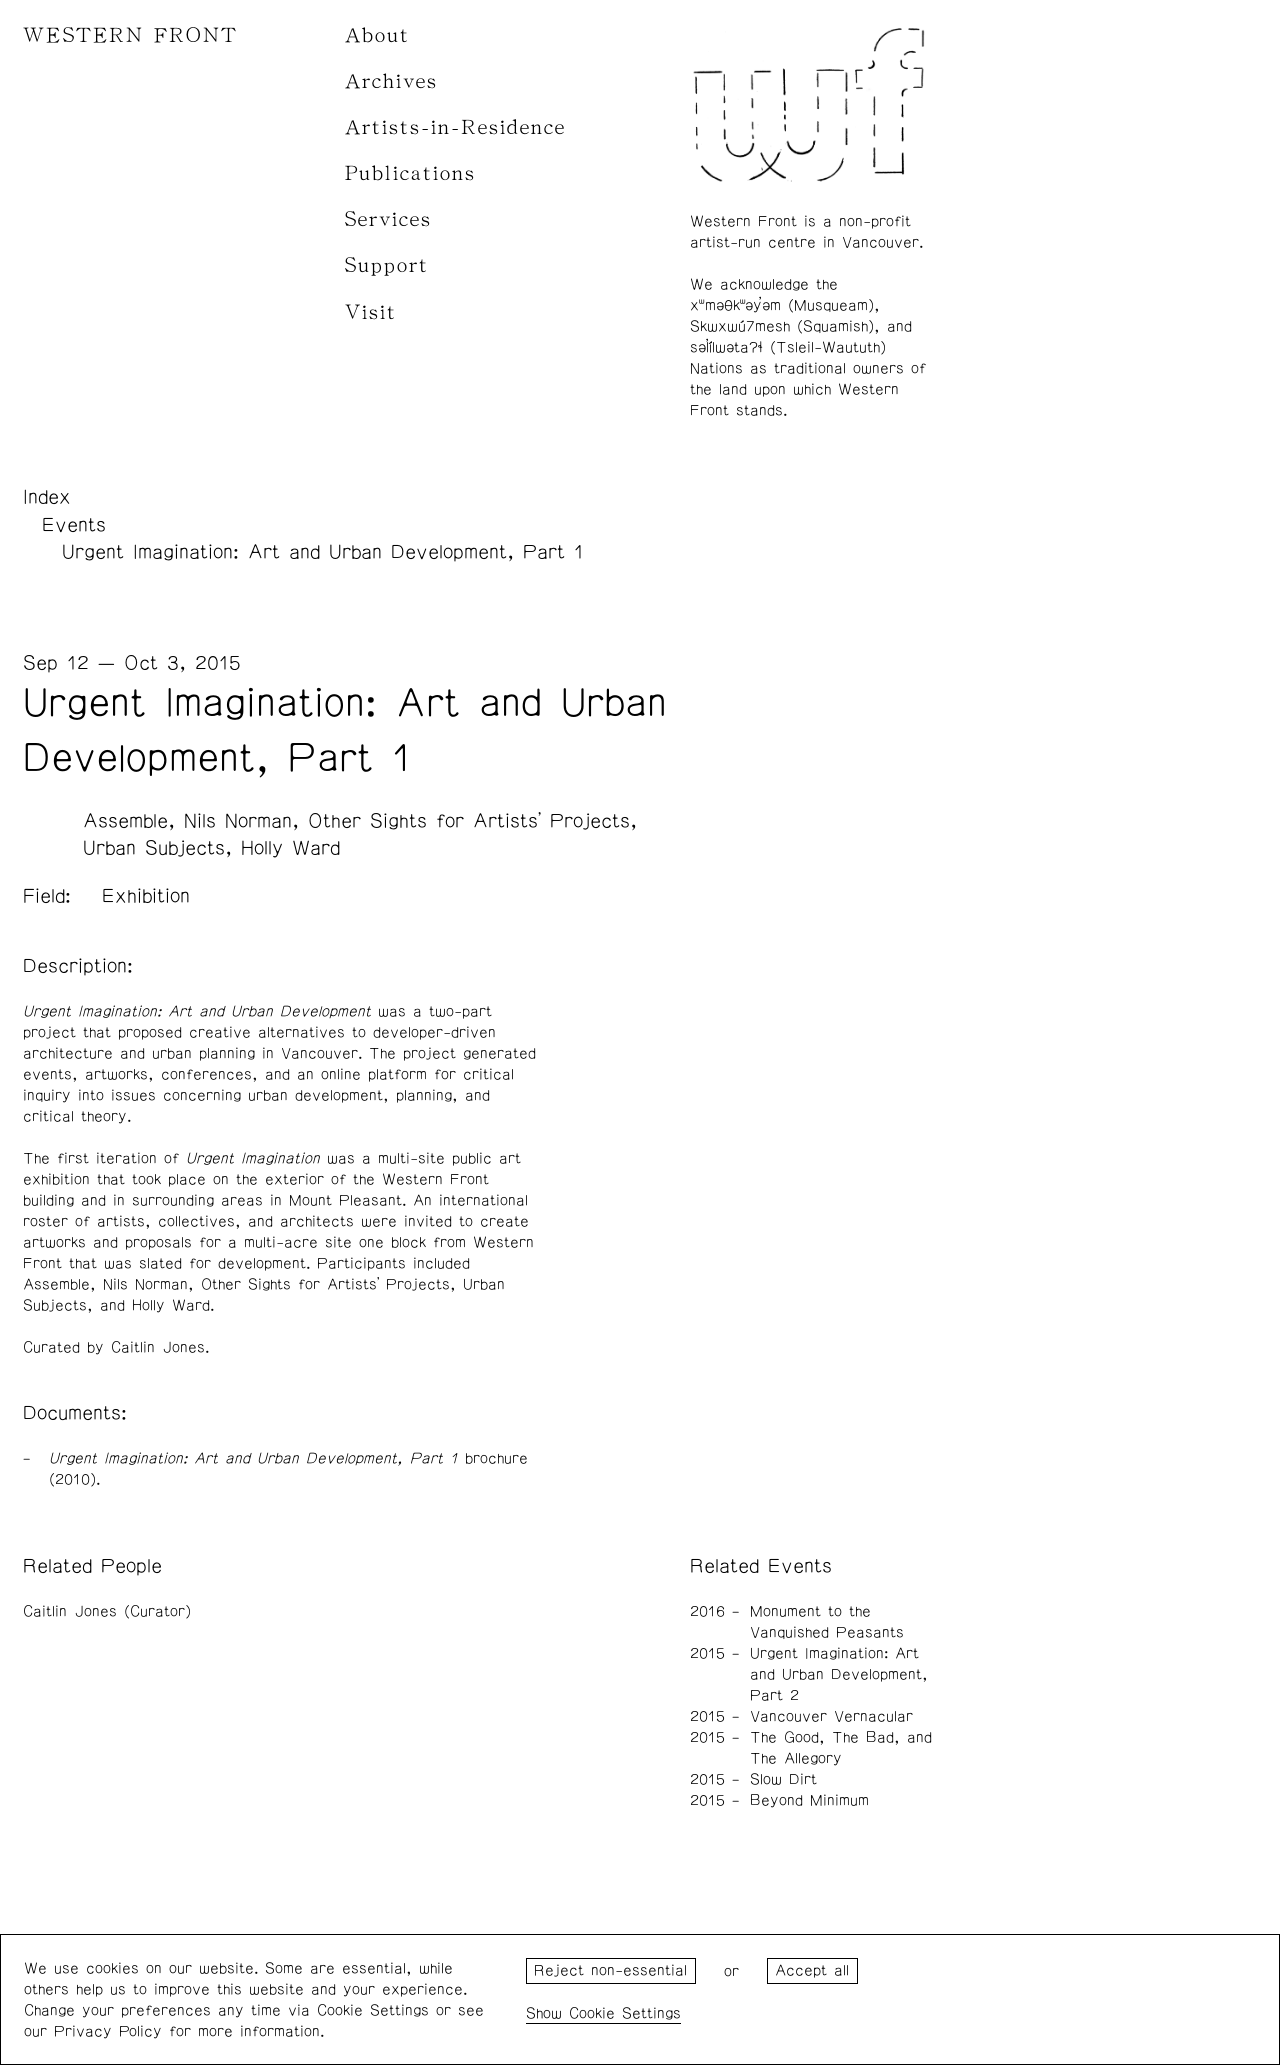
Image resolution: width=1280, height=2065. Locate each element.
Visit (371, 312)
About (377, 35)
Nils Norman (238, 821)
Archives (391, 81)
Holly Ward (290, 848)
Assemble (125, 821)
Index (47, 497)
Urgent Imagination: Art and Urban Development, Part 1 (323, 552)
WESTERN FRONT (130, 35)
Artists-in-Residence (455, 127)
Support (387, 265)
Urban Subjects (154, 848)
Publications (410, 173)
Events (74, 525)
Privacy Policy (108, 2031)
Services (388, 219)
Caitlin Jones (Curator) (107, 1611)
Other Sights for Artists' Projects (469, 821)
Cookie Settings (625, 2013)
